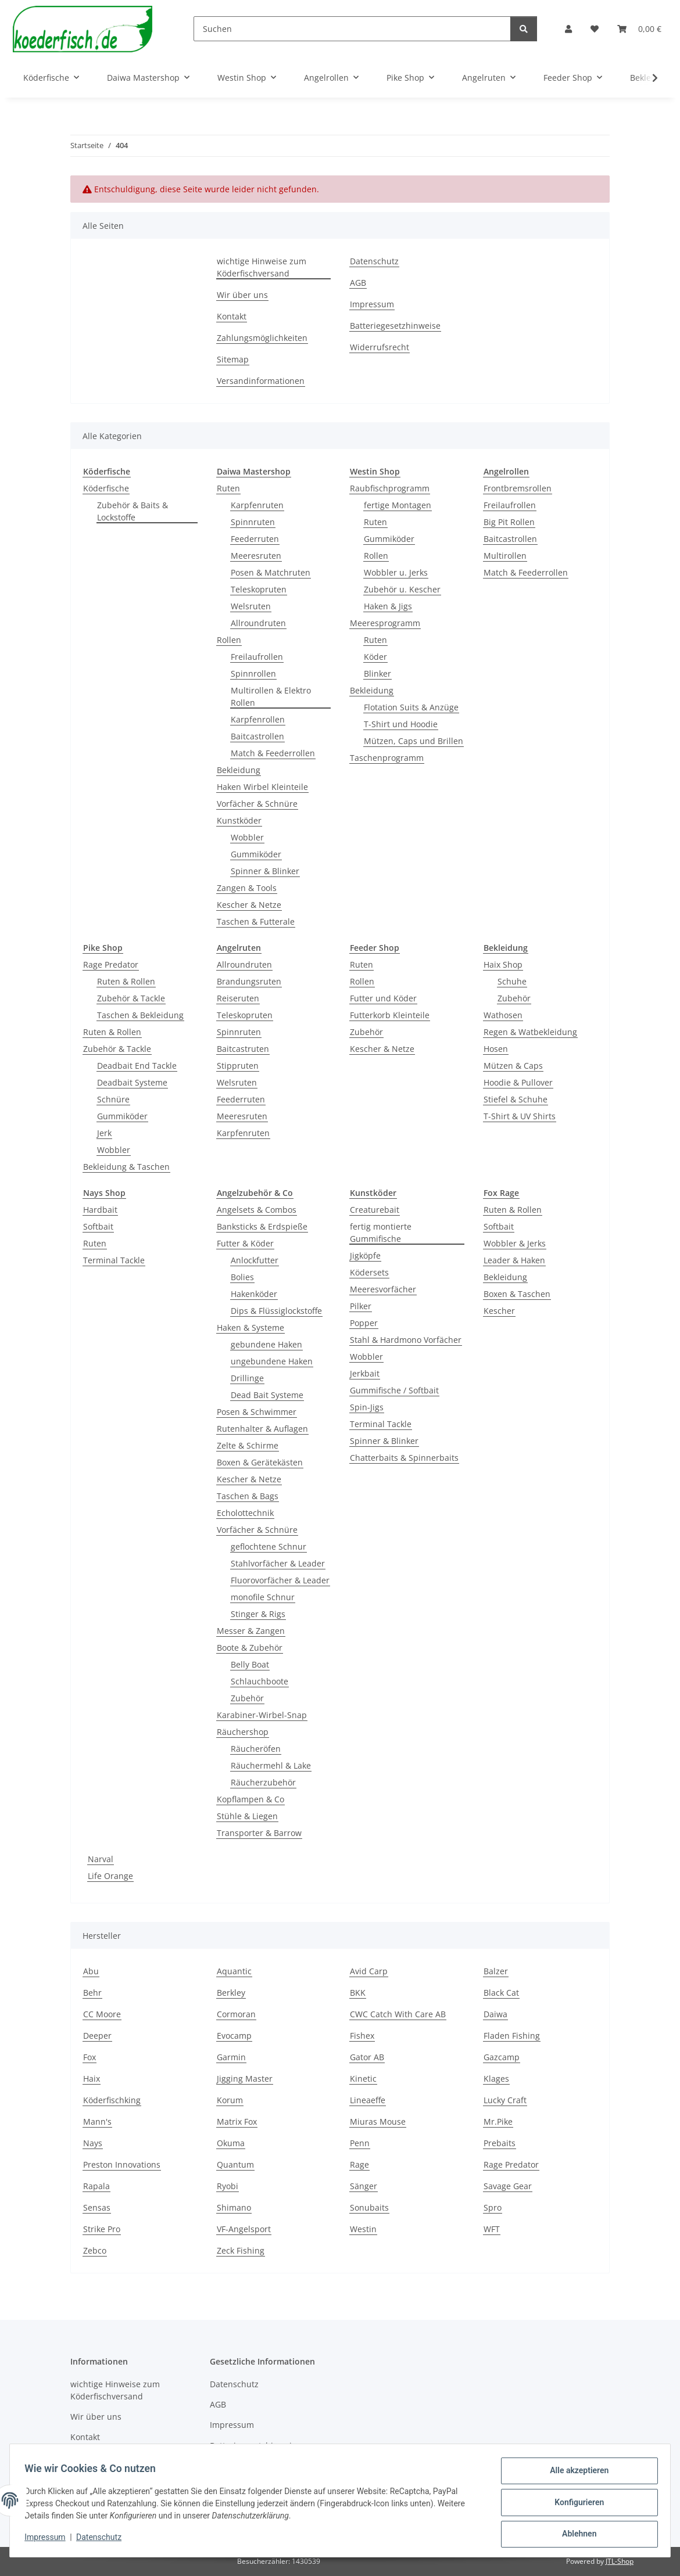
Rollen (229, 639)
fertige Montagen (397, 505)
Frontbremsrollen (518, 488)
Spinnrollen (253, 673)
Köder (375, 656)
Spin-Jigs (367, 1407)
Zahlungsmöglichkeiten (262, 337)
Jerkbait (365, 1373)
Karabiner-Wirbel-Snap (262, 1714)
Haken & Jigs (388, 606)
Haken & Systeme (250, 1327)
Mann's (97, 2121)
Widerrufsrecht (379, 347)
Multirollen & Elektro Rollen (271, 696)
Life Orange (110, 1875)
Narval (100, 1858)
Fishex (362, 2035)
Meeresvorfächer (383, 1289)
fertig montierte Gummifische (380, 1232)
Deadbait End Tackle (137, 1065)
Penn (360, 2143)
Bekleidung (238, 769)
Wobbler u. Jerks (396, 572)
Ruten (228, 488)
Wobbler (247, 837)
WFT (492, 2228)
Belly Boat (250, 1664)
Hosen (496, 1048)
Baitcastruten (243, 1048)
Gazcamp (502, 2057)
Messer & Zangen (251, 1630)
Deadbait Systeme (132, 1082)
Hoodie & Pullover (518, 1082)
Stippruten (238, 1065)
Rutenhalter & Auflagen (262, 1428)
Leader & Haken (514, 1260)
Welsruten (251, 606)
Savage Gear (508, 2185)
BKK (358, 1992)
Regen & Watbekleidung (530, 1031)
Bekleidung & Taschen (126, 1166)
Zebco (94, 2250)
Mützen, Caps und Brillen (413, 740)
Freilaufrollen (257, 656)
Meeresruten (256, 555)
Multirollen (505, 555)
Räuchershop (243, 1731)
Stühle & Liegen (247, 1815)
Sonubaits (369, 2207)
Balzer (496, 1971)
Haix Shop (503, 964)
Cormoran (236, 2014)
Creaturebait (374, 1209)
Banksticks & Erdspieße (262, 1226)
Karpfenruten (257, 505)
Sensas (96, 2207)
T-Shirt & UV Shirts (520, 1116)
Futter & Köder (245, 1243)
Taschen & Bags (247, 1495)
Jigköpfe (365, 1255)
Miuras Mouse (378, 2121)
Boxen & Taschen (517, 1293)
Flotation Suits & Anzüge (411, 707)
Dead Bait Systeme (267, 1394)
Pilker (360, 1306)
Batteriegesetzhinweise (395, 325)
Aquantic (234, 1971)
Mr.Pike (498, 2121)
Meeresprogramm (385, 622)
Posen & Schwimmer (256, 1411)
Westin (363, 2228)
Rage (359, 2164)
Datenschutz (103, 2540)
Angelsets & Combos (256, 1209)
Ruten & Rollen (126, 981)
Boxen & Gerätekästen (260, 1462)
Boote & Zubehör (249, 1647)
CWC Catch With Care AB (398, 2014)
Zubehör (366, 1031)
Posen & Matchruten (270, 572)
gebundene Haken (266, 1344)
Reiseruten (238, 998)
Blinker (377, 673)
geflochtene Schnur (268, 1546)
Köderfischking (112, 2100)
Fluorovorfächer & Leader (280, 1580)
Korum (230, 2100)
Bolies (242, 1276)
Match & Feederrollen (273, 753)
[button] (568, 29)
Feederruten (255, 538)
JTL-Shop (620, 2561)
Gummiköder (256, 854)
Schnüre (113, 1099)
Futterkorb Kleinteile (390, 1015)
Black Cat (501, 1992)
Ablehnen (575, 2534)
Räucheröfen (256, 1748)
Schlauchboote (259, 1681)
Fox (89, 2057)
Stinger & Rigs (258, 1613)
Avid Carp (369, 1971)
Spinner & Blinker (265, 870)
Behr (92, 1992)
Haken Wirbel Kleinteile (262, 786)
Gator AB (367, 2057)
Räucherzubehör (263, 1782)
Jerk (104, 1132)
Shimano (234, 2207)
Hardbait (100, 1209)
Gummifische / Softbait (394, 1390)
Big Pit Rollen (509, 521)
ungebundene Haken (272, 1361)
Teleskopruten (259, 589)
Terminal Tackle (114, 1260)
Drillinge (247, 1378)
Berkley (231, 1992)
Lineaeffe (367, 2100)
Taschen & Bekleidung (140, 1015)
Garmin (231, 2057)
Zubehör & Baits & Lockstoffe (132, 511)
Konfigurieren (575, 2504)
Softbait (98, 1226)
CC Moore (102, 2014)
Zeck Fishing (240, 2250)
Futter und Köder (383, 998)
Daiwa (495, 2014)
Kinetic (363, 2078)
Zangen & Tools (247, 887)
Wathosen (503, 1015)
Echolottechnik (245, 1512)
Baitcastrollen (257, 736)
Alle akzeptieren (575, 2474)
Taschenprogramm (387, 757)
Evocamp (234, 2035)
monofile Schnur (263, 1597)
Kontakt (231, 316)
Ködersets (369, 1272)
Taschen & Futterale (256, 921)
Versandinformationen (261, 380)
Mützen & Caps (513, 1065)
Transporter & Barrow (259, 1832)
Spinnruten (253, 521)
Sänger (363, 2185)
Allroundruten (258, 622)
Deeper (97, 2035)
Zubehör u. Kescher (402, 589)
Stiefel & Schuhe (515, 1099)
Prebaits (500, 2143)
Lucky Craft (505, 2100)
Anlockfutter (254, 1260)
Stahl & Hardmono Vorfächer (405, 1339)
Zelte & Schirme (247, 1445)
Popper (364, 1322)
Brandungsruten (249, 981)
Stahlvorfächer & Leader (278, 1563)
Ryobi (227, 2185)
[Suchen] (352, 28)
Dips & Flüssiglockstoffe (276, 1310)
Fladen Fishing (512, 2035)
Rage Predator (110, 964)
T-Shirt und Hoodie (401, 724)
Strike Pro (101, 2228)
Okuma (231, 2143)
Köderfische (106, 488)
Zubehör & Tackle (131, 998)
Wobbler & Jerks (515, 1243)
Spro (493, 2207)
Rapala (96, 2185)
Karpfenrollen (258, 719)
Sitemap (233, 359)
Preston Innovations (121, 2164)
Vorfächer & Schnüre (257, 803)
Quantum (235, 2164)
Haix (91, 2078)
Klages (496, 2078)
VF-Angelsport (244, 2228)
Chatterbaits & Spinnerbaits (404, 1457)
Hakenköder (254, 1293)
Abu (91, 1971)
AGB (358, 282)
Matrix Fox (237, 2121)
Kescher (499, 1310)
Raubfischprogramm (390, 488)
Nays (92, 2143)
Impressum (48, 2540)
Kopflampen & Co (250, 1799)
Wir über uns (242, 294)
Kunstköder (239, 820)
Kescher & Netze (249, 904)
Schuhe (512, 981)
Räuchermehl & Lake (271, 1765)
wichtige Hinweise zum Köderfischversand (261, 267)
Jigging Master (245, 2078)
